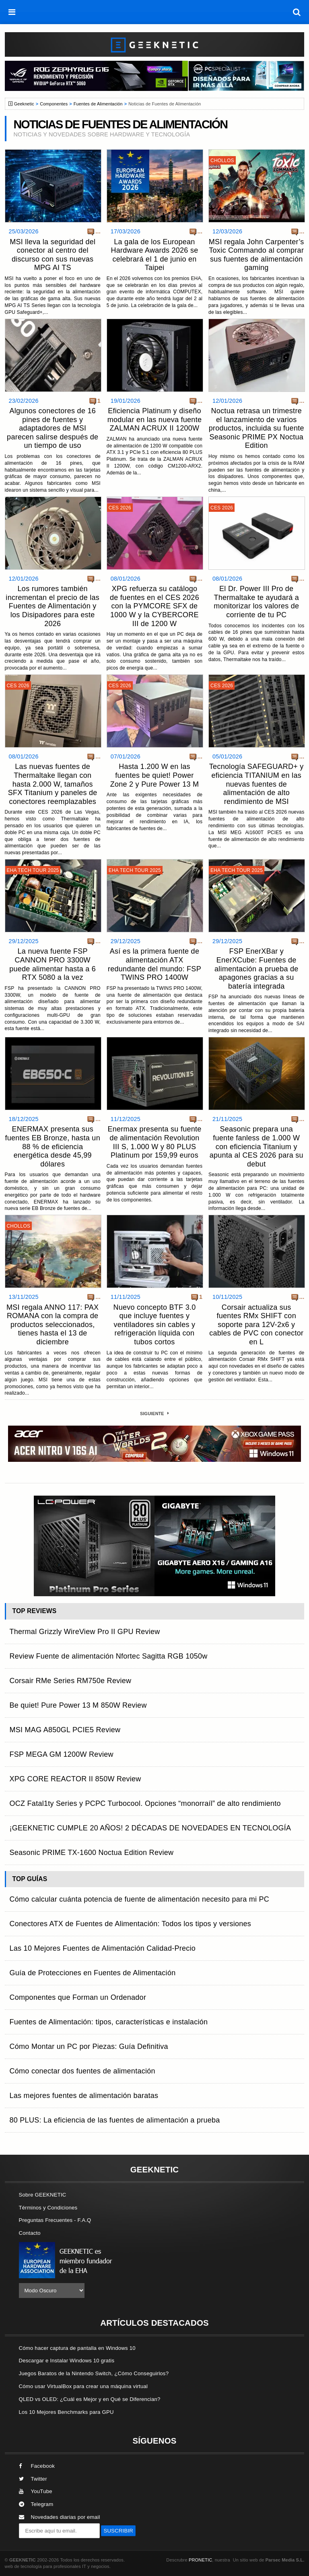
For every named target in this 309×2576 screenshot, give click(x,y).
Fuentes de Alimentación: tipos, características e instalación (109, 2022)
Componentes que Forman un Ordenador (78, 1997)
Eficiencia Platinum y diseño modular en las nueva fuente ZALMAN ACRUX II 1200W (154, 419)
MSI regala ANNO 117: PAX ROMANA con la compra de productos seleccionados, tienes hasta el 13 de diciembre (52, 1324)
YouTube (35, 2491)
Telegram (36, 2504)
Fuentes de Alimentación (98, 103)
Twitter (33, 2479)
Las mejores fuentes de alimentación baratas (84, 2096)
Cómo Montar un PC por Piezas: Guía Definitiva (89, 2046)
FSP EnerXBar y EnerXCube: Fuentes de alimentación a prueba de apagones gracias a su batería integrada (256, 968)
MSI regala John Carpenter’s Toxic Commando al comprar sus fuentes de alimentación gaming (256, 255)
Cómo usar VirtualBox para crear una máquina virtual (83, 2386)
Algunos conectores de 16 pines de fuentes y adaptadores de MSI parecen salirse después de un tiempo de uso (52, 428)
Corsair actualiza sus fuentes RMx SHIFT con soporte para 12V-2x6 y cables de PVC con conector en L (256, 1324)
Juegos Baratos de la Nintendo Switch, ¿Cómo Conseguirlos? (94, 2373)
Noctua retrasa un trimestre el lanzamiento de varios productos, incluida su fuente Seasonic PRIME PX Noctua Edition (256, 428)
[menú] (12, 12)
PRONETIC (200, 2559)
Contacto (30, 2233)
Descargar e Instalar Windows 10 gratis (67, 2361)
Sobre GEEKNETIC (42, 2195)
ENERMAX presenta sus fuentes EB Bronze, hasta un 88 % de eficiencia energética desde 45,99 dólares (52, 1146)
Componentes (54, 103)
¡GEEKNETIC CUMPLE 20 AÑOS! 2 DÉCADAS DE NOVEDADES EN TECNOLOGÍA (150, 1828)
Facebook (37, 2466)
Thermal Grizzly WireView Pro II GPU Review (85, 1632)
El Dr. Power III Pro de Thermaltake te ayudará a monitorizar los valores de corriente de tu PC (256, 602)
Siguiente (154, 1413)
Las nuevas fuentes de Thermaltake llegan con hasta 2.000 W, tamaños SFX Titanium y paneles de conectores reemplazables (52, 783)
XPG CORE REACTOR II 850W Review (75, 1779)
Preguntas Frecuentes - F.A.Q (55, 2220)
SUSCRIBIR (118, 2531)
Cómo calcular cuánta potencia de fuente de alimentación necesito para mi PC (140, 1899)
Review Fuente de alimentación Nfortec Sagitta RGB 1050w (109, 1656)
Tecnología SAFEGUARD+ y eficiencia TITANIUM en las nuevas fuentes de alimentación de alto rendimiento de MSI (256, 783)
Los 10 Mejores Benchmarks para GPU (66, 2412)
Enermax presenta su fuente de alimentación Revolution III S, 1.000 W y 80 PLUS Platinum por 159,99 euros (154, 1142)
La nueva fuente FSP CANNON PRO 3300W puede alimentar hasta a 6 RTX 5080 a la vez (52, 964)
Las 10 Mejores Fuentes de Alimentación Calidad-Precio (103, 1948)
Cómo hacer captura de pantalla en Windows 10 (77, 2348)
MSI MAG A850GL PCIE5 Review (65, 1730)
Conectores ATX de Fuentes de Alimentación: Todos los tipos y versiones (130, 1924)
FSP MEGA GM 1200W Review (61, 1754)
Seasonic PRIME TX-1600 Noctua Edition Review (92, 1853)
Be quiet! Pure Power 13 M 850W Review (78, 1705)
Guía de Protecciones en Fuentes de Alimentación (93, 1973)
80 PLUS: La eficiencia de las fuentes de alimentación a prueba (115, 2120)
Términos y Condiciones (48, 2208)
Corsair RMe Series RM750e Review (71, 1681)
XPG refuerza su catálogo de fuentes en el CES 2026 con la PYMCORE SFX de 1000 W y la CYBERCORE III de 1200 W (154, 606)
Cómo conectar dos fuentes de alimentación (82, 2071)
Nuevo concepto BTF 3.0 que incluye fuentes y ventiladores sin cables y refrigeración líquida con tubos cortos (154, 1324)
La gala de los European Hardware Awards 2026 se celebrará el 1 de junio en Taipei (154, 255)
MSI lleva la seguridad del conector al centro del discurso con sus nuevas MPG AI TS (52, 255)
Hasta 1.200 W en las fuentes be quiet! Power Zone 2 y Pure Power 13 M (154, 775)
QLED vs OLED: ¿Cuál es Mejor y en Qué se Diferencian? (90, 2399)
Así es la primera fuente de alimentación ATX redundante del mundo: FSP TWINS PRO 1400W (154, 964)
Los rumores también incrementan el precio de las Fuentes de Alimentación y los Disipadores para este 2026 (52, 606)
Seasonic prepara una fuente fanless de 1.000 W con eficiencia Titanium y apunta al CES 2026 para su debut (256, 1146)
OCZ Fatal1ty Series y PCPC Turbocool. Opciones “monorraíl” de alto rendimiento (145, 1803)
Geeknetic (24, 103)
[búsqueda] (297, 12)
